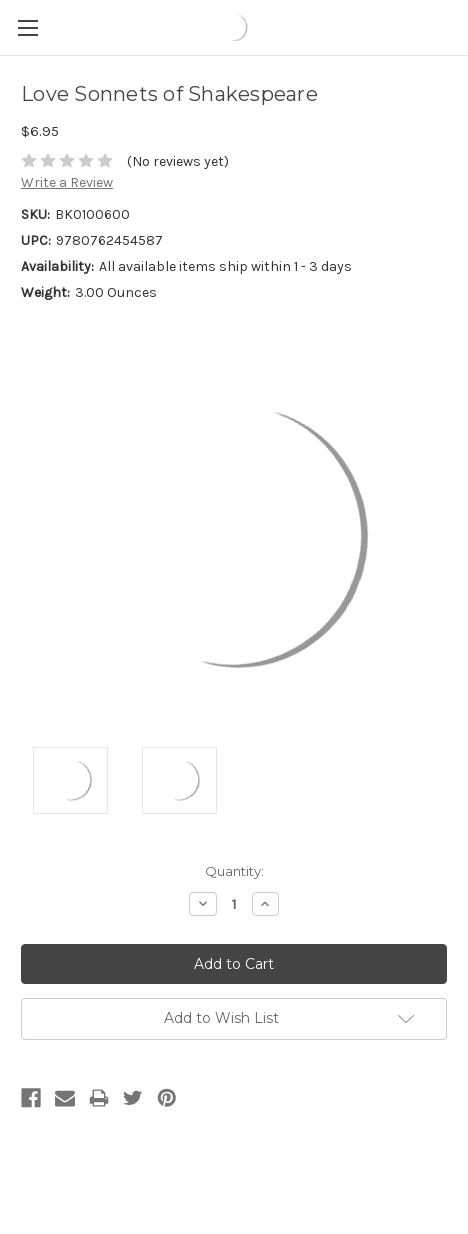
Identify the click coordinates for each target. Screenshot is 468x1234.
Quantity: (234, 871)
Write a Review (67, 182)
